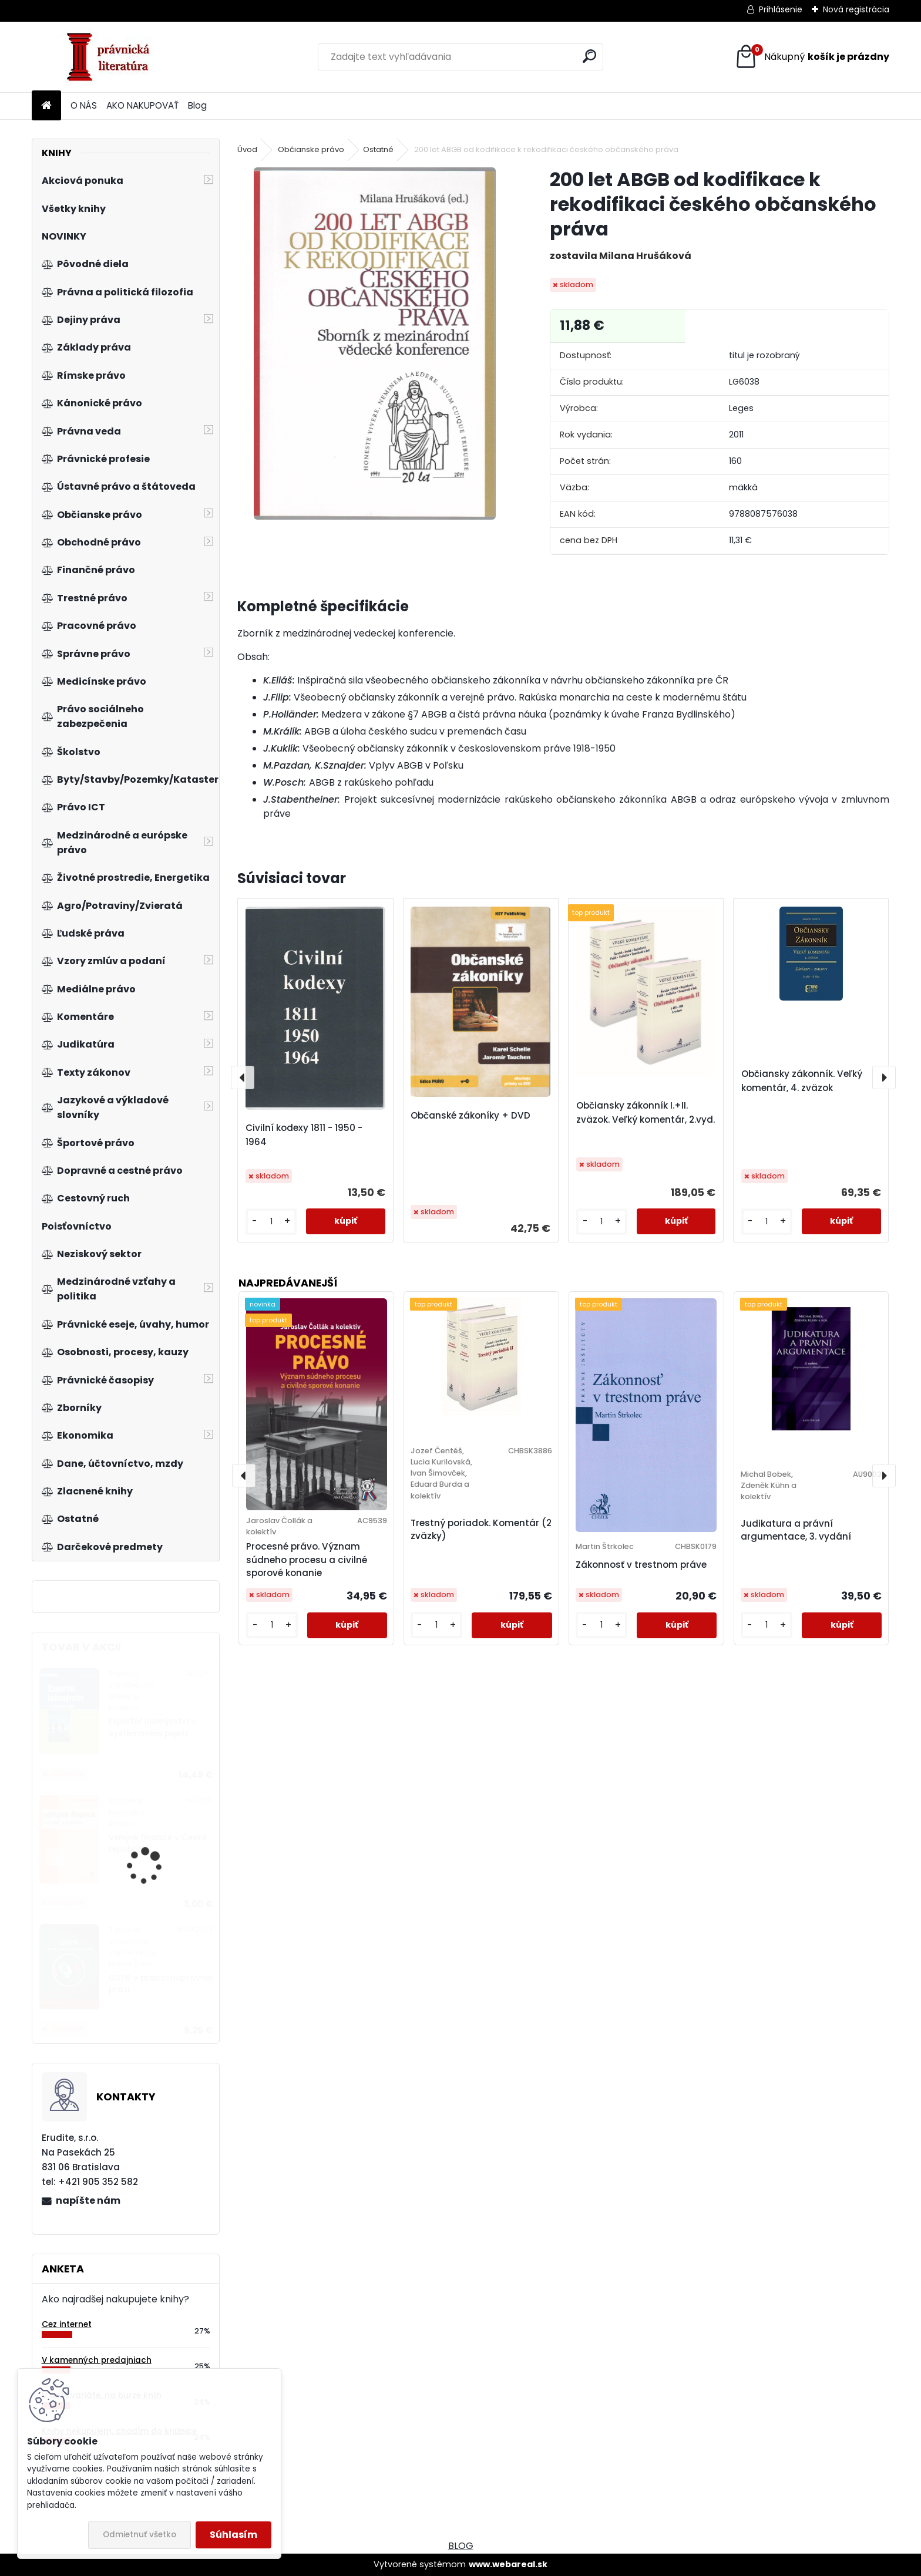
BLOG (460, 2546)
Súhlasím (233, 2534)
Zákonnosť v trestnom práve (641, 1564)
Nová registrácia (856, 9)
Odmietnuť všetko (139, 2534)
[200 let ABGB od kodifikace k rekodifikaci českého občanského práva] (375, 343)
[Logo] (112, 57)
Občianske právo (311, 149)
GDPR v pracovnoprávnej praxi (160, 1983)
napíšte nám (88, 2200)
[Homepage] (46, 106)
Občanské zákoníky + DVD (470, 1115)
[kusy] (271, 1221)
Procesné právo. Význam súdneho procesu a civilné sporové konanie (306, 1560)
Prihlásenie (780, 9)
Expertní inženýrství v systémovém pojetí (152, 1727)
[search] (589, 56)
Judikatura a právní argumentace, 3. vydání (796, 1530)
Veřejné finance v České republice (158, 1843)
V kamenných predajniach (97, 2360)
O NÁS (83, 105)
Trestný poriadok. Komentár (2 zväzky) (481, 1530)
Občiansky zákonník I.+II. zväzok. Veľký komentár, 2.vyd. (645, 1112)
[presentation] (242, 1077)
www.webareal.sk (508, 2564)
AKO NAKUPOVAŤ (142, 105)
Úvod (247, 149)
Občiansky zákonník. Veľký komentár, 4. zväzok (801, 1081)
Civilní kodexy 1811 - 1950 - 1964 (304, 1135)
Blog (197, 105)
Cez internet (67, 2324)
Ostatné (378, 149)
